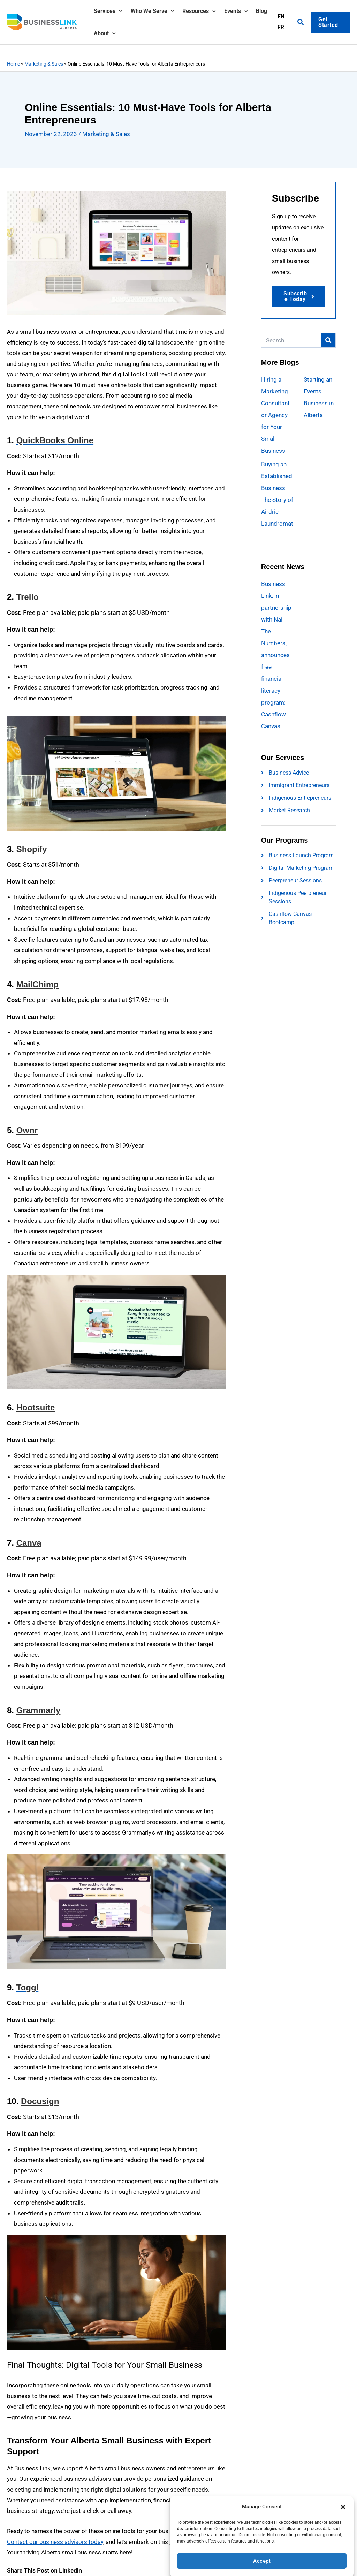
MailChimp (37, 984)
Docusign (40, 2101)
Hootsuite (35, 1407)
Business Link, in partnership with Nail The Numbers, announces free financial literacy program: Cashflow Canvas (276, 655)
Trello (27, 597)
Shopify (31, 849)
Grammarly (38, 1710)
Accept (262, 2556)
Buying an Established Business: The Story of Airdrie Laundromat (277, 500)
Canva (28, 1542)
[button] (343, 2502)
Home (13, 64)
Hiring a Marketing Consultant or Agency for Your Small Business (275, 415)
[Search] (328, 341)
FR (281, 33)
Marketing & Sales (43, 64)
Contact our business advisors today (55, 2541)
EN (281, 22)
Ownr (27, 1130)
